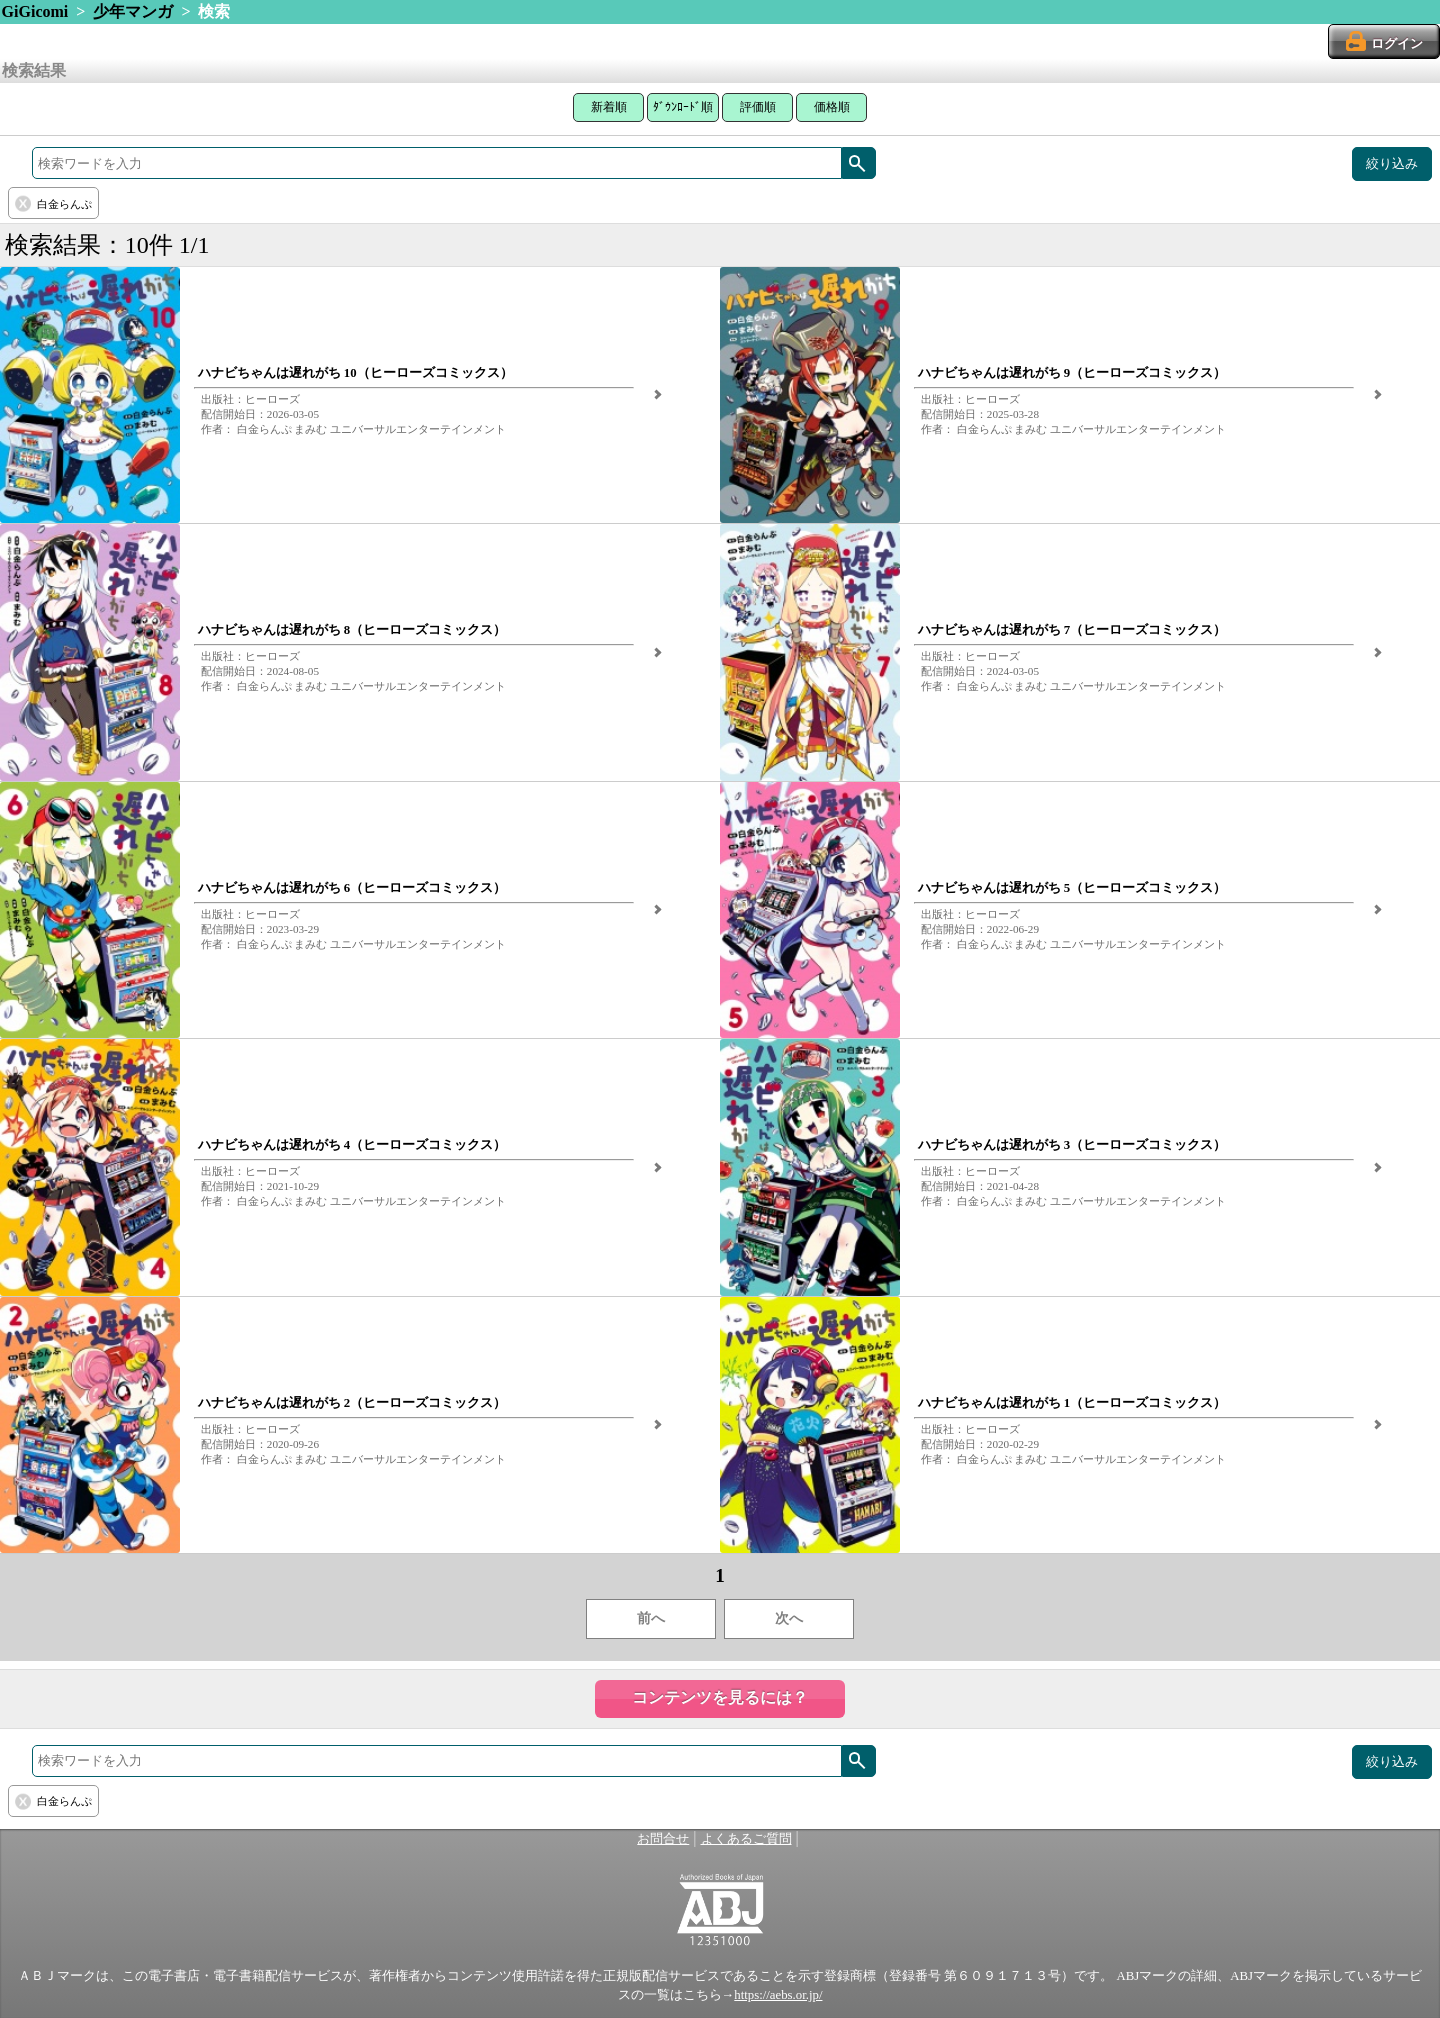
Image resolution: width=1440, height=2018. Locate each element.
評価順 (758, 107)
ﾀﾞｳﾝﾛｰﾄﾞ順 (683, 107)
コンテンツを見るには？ (720, 1697)
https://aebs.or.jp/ (778, 1995)
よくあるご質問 (746, 1839)
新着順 (609, 107)
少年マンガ (133, 11)
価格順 (832, 107)
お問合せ (663, 1839)
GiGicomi (35, 11)
